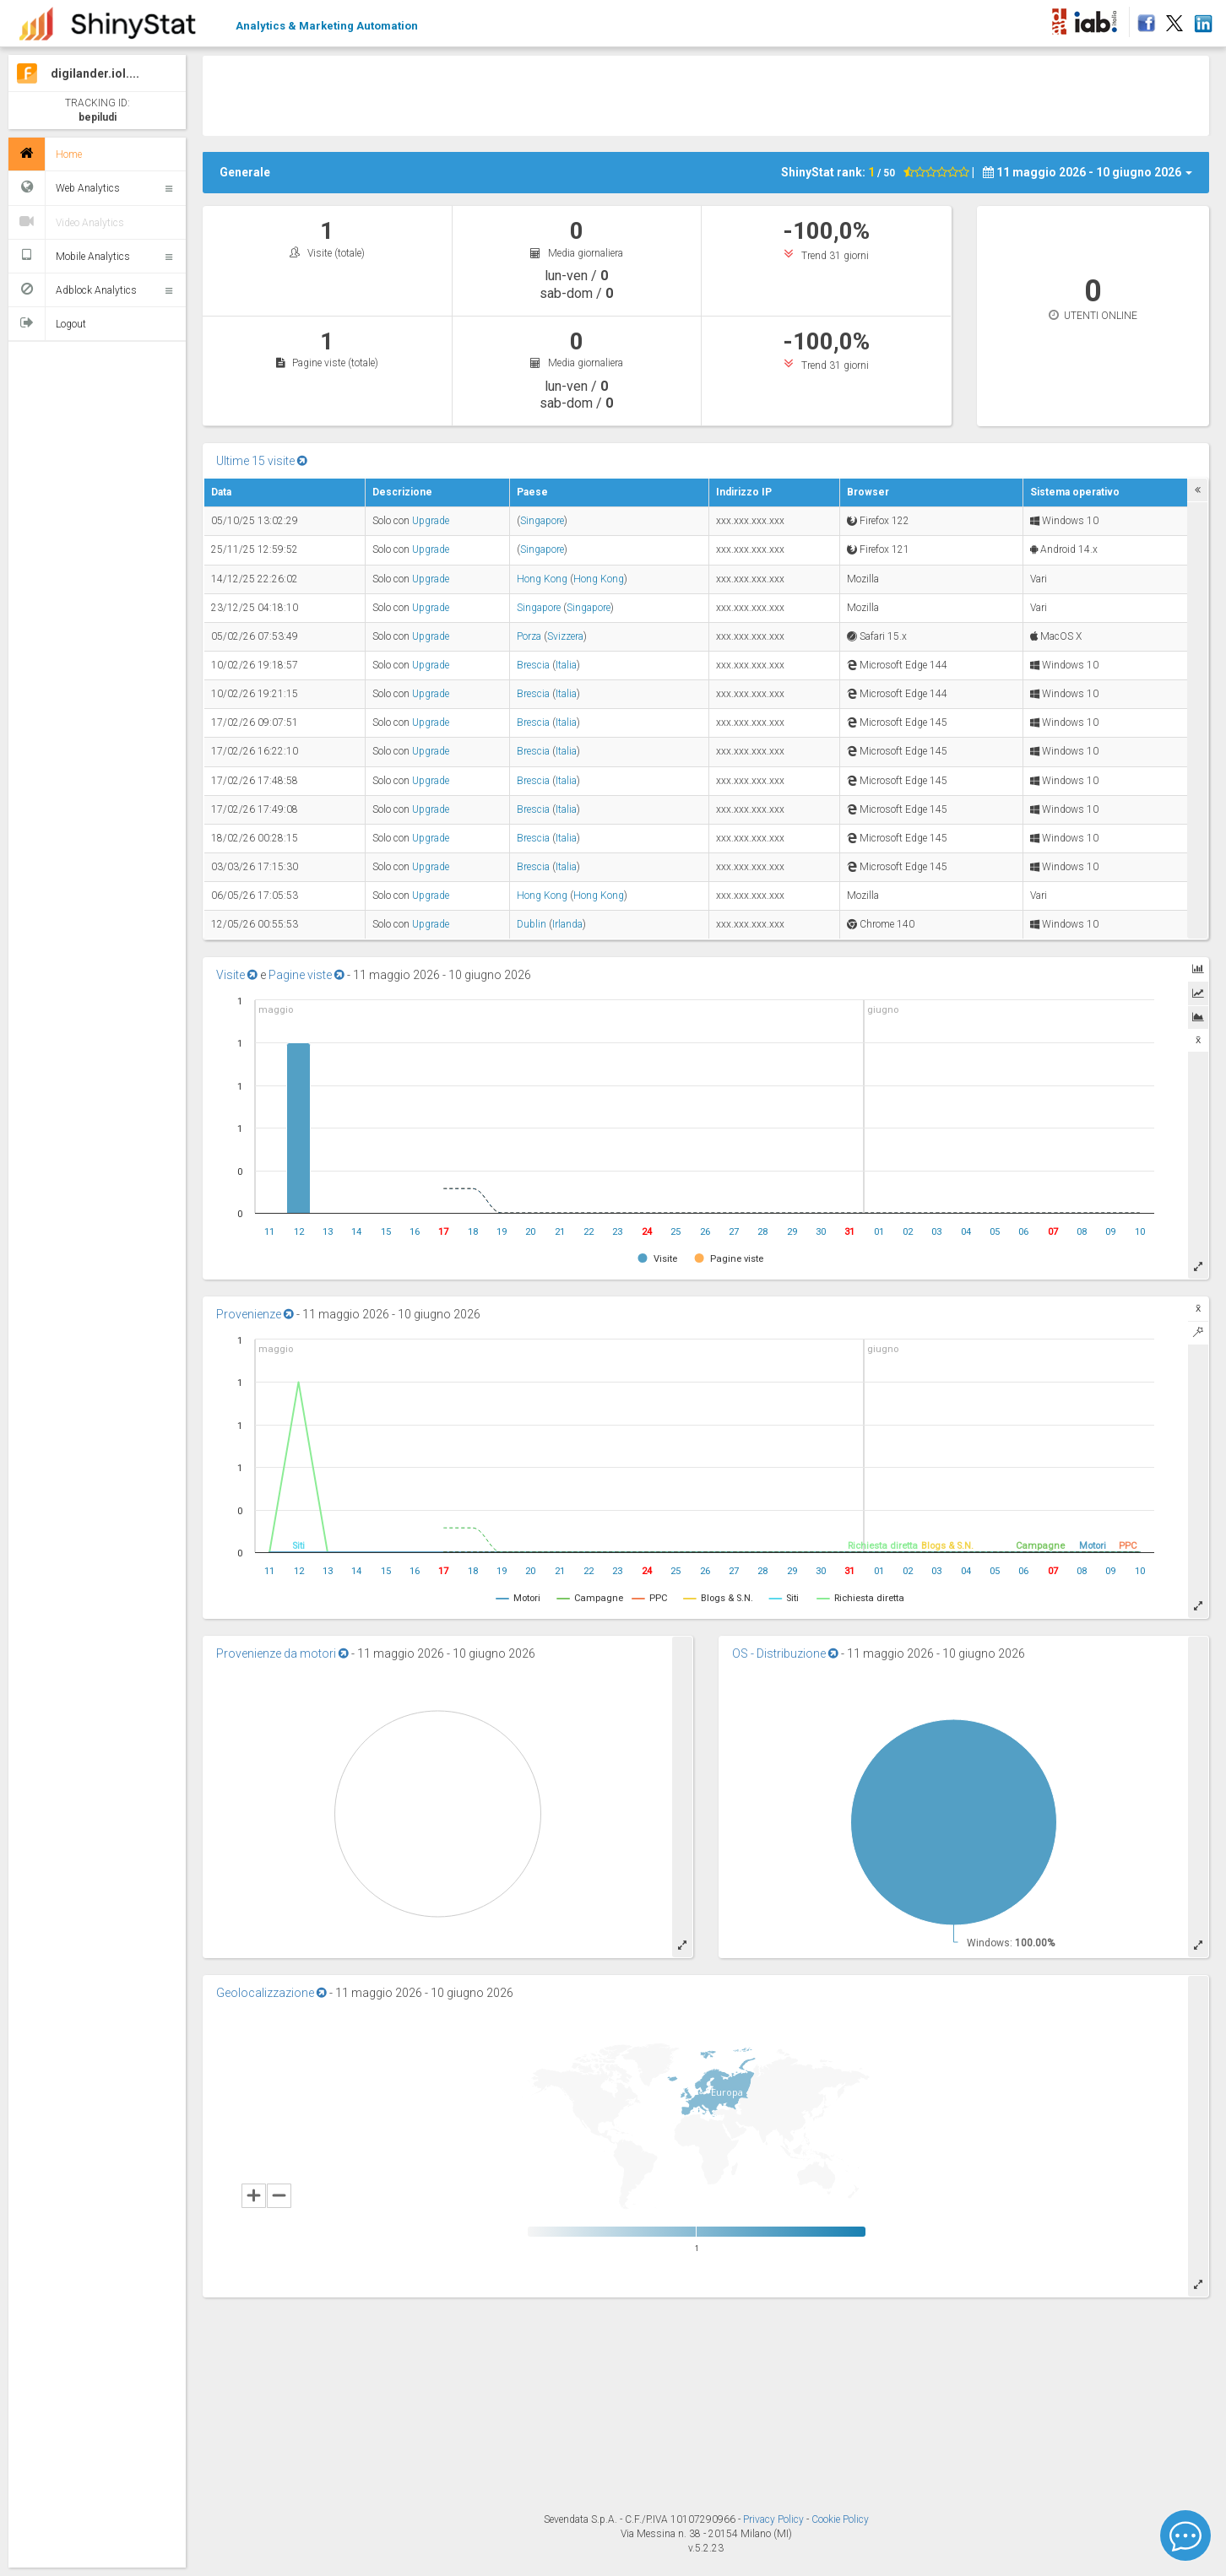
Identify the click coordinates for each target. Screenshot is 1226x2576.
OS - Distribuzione (785, 1653)
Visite (237, 975)
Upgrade (430, 521)
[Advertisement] (706, 94)
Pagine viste (306, 975)
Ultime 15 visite (261, 461)
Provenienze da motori (282, 1653)
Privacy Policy (774, 2519)
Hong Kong (542, 579)
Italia (566, 665)
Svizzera (565, 636)
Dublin (531, 924)
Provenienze (255, 1314)
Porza (529, 636)
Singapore (542, 521)
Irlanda (567, 924)
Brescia (533, 665)
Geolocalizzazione (271, 1993)
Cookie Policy (840, 2519)
